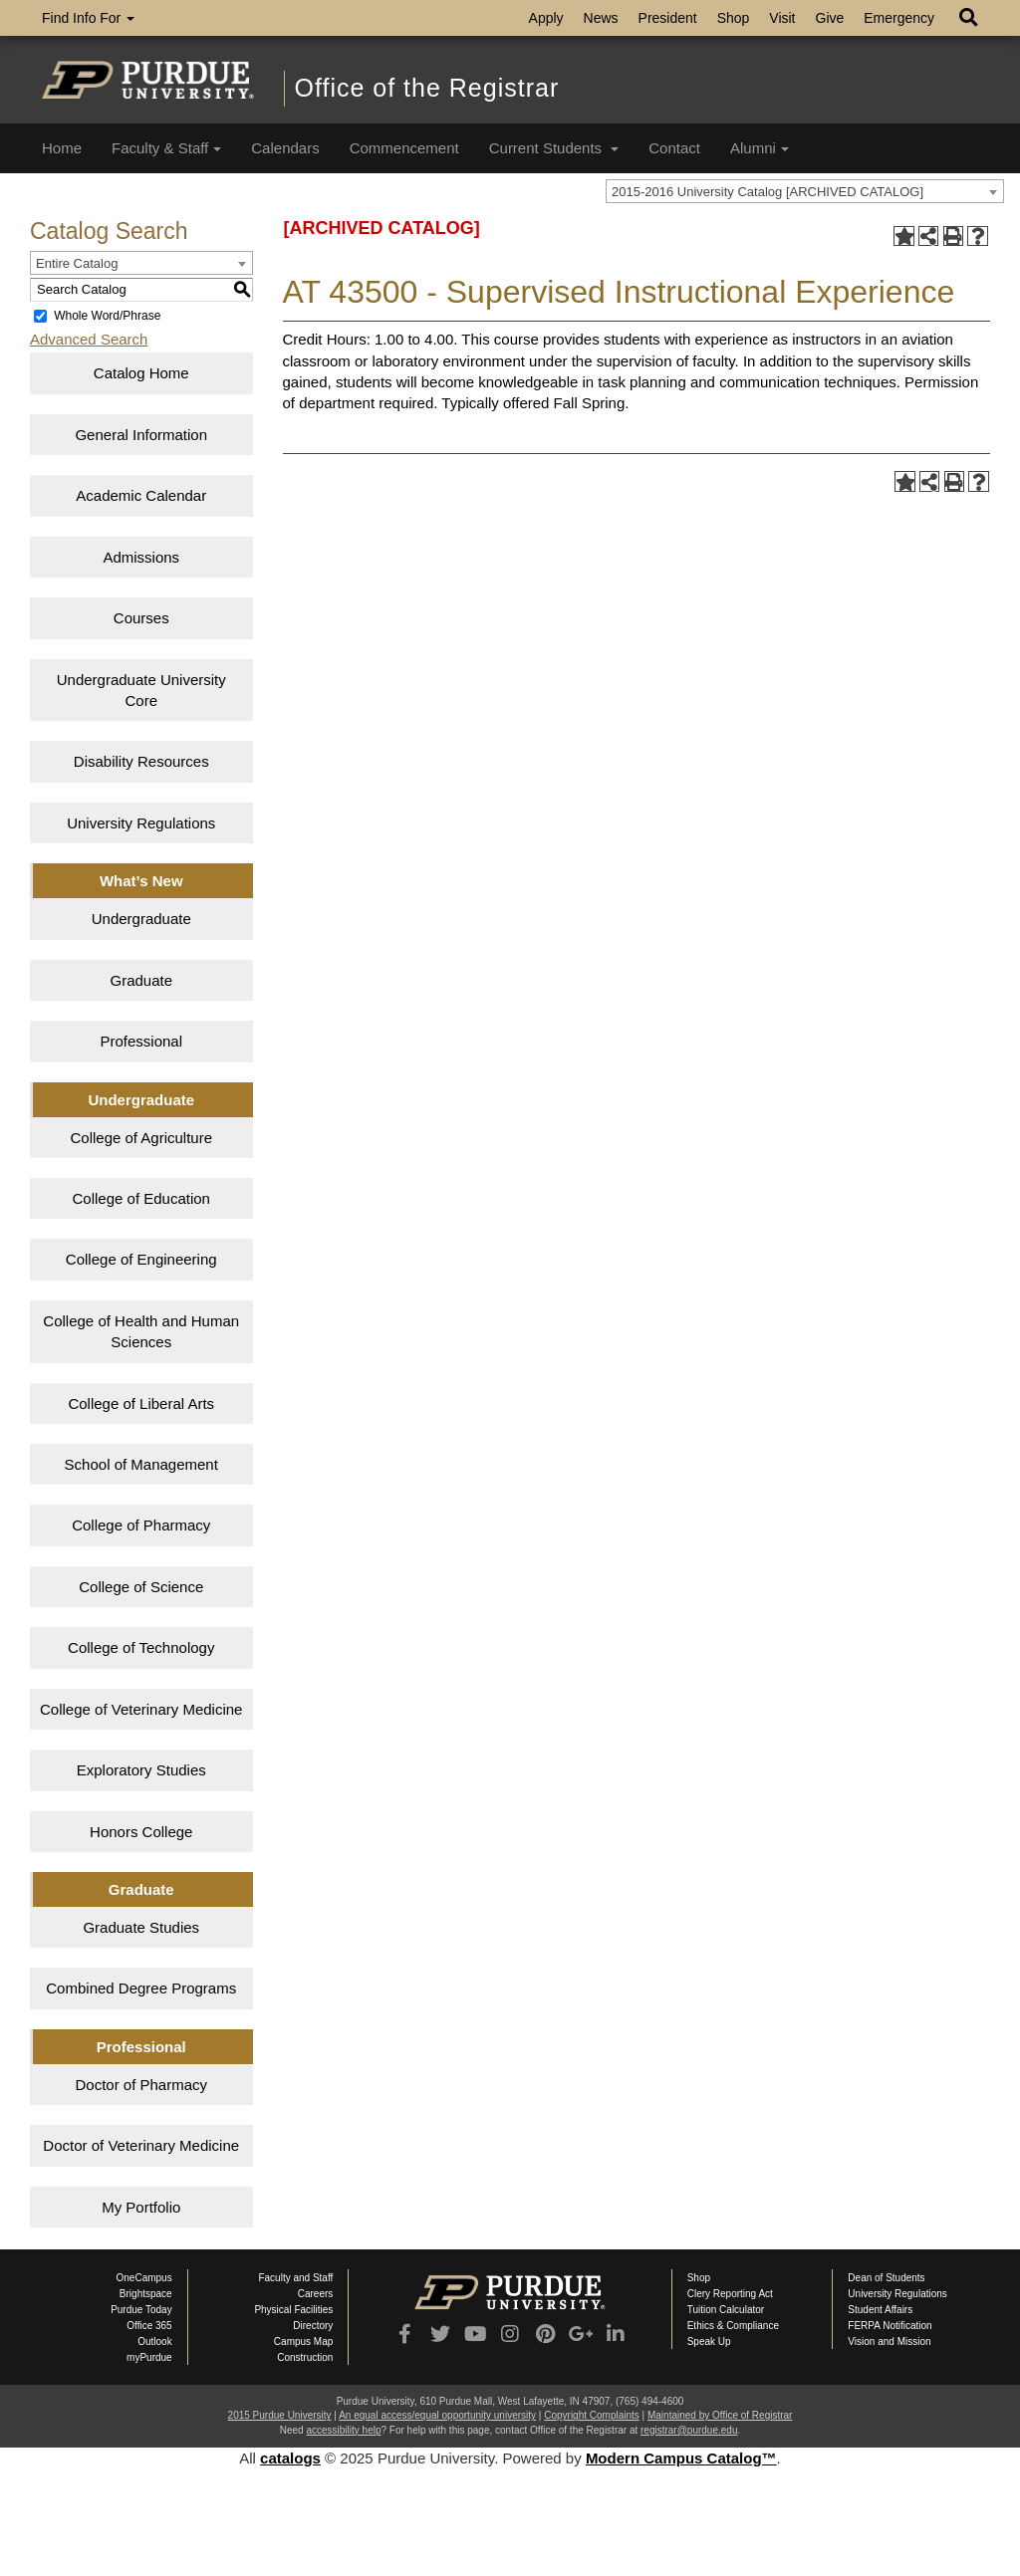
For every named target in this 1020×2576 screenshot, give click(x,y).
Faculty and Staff (295, 2277)
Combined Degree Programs (141, 1988)
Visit (782, 18)
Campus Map (303, 2341)
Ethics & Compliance (733, 2325)
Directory (313, 2325)
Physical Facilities (293, 2309)
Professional (141, 1041)
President (667, 18)
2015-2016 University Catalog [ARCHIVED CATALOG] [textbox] (767, 191)
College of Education (141, 1198)
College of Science (141, 1586)
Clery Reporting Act (730, 2293)
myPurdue (149, 2357)
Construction (305, 2357)
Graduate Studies (141, 1927)
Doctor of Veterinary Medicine (141, 2145)
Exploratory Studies (141, 1769)
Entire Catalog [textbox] (77, 263)
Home (62, 147)
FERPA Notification (889, 2325)
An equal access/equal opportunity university (437, 2415)
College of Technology (141, 1647)
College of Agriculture (141, 1137)
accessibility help (343, 2430)
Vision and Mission (889, 2341)
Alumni (759, 147)
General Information (141, 434)
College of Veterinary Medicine (141, 1709)
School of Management (141, 1464)
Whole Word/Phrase (107, 316)
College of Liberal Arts (141, 1403)
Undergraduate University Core (141, 690)
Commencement (404, 147)
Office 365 (149, 2325)
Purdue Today (141, 2309)
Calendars (285, 147)
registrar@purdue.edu (688, 2430)
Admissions (141, 557)
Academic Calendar (141, 495)
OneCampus (144, 2277)
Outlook (154, 2341)
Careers (316, 2293)
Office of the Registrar (427, 88)
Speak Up (709, 2341)
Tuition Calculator (725, 2309)
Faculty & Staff (166, 147)
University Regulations (141, 823)
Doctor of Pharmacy (141, 2084)
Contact (674, 147)
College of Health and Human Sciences (141, 1331)
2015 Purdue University (280, 2415)
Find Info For (88, 18)
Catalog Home (141, 372)
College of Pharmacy (141, 1525)
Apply (546, 18)
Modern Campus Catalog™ (681, 2458)
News (601, 18)
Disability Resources (141, 761)
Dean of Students (886, 2277)
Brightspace (146, 2293)
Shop (733, 18)
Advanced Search (88, 339)
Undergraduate (141, 918)
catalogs (290, 2458)
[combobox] (805, 191)
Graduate (141, 980)
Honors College (141, 1831)
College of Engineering (141, 1259)
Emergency (899, 18)
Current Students (554, 147)
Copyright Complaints (591, 2415)
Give (830, 18)
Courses (141, 617)
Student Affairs (880, 2309)
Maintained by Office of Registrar (719, 2415)
